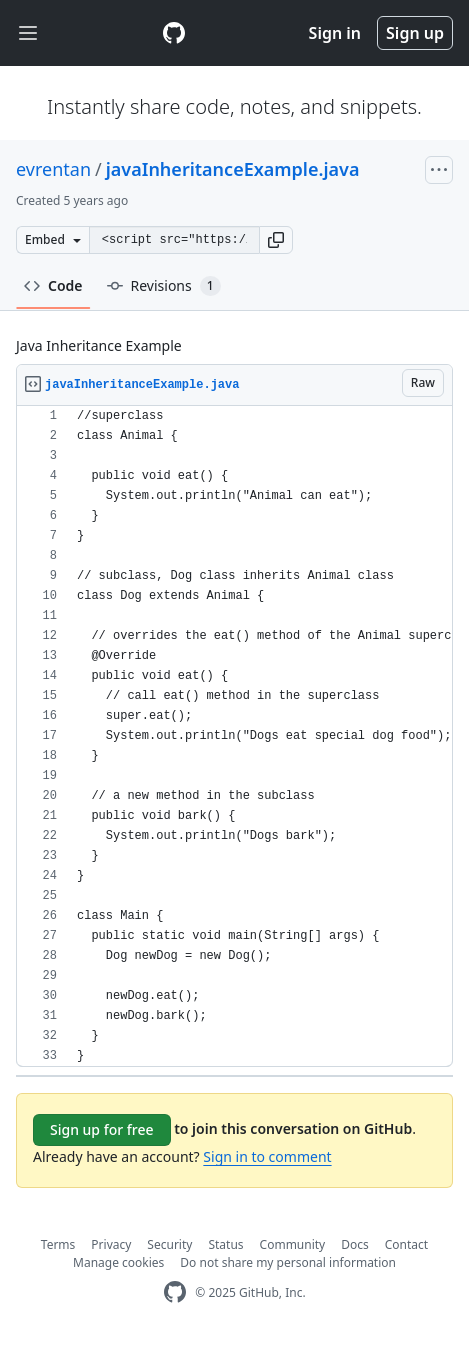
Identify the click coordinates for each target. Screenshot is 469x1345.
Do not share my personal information (288, 1262)
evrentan (53, 169)
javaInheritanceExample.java (233, 169)
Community (293, 1244)
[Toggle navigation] (28, 33)
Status (225, 1244)
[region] (234, 736)
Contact (406, 1244)
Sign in (335, 33)
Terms (58, 1244)
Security (169, 1244)
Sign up (415, 33)
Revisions (164, 286)
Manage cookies (118, 1262)
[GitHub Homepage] (175, 1292)
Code (53, 285)
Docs (355, 1244)
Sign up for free (102, 1129)
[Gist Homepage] (174, 33)
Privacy (111, 1244)
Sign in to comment (267, 1156)
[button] (276, 240)
